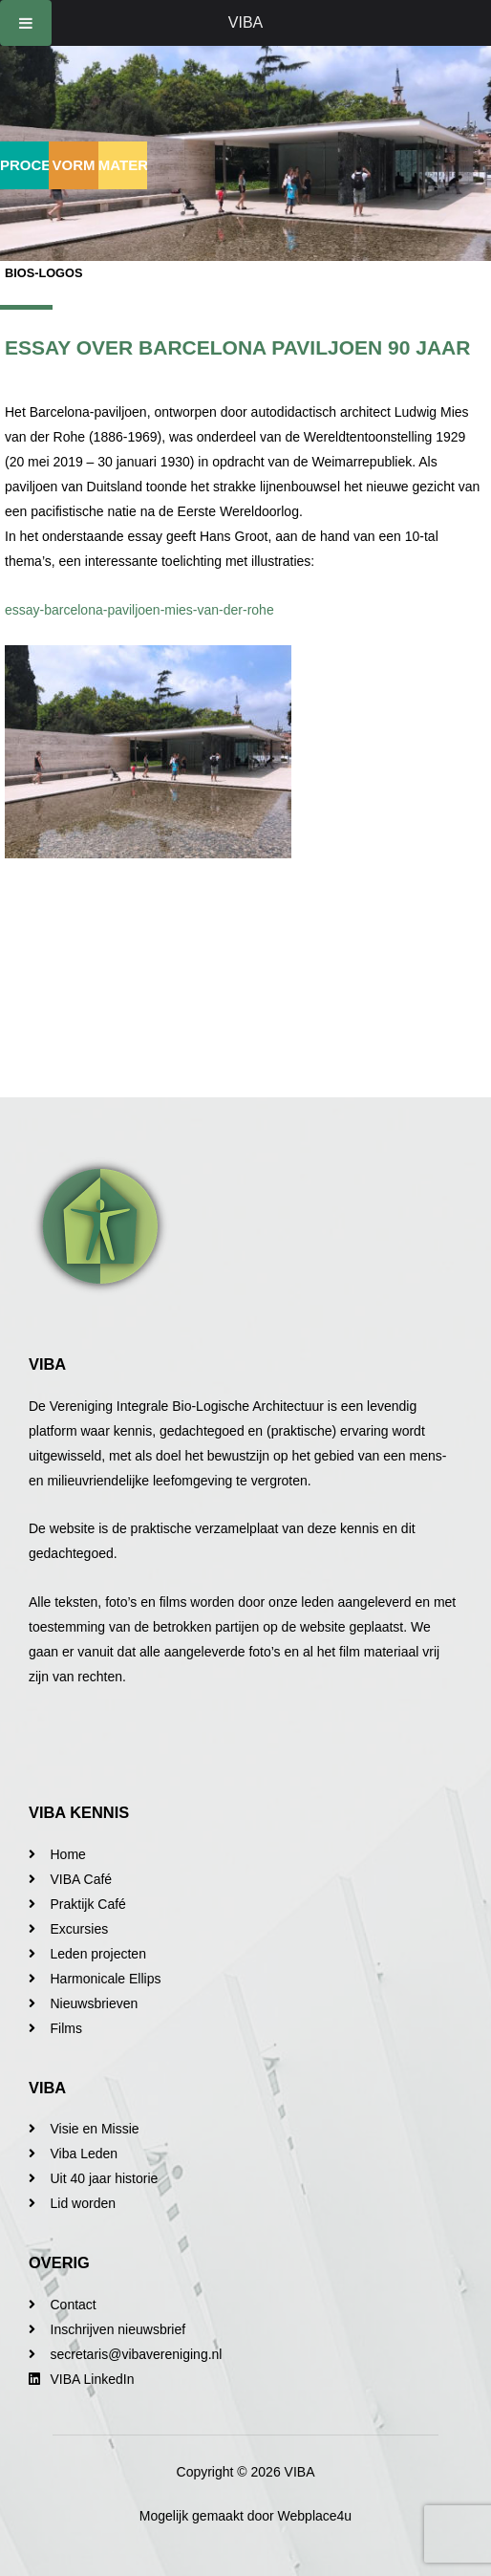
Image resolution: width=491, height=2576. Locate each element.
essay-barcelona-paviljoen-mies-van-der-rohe (139, 609)
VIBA (245, 22)
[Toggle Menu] (26, 23)
